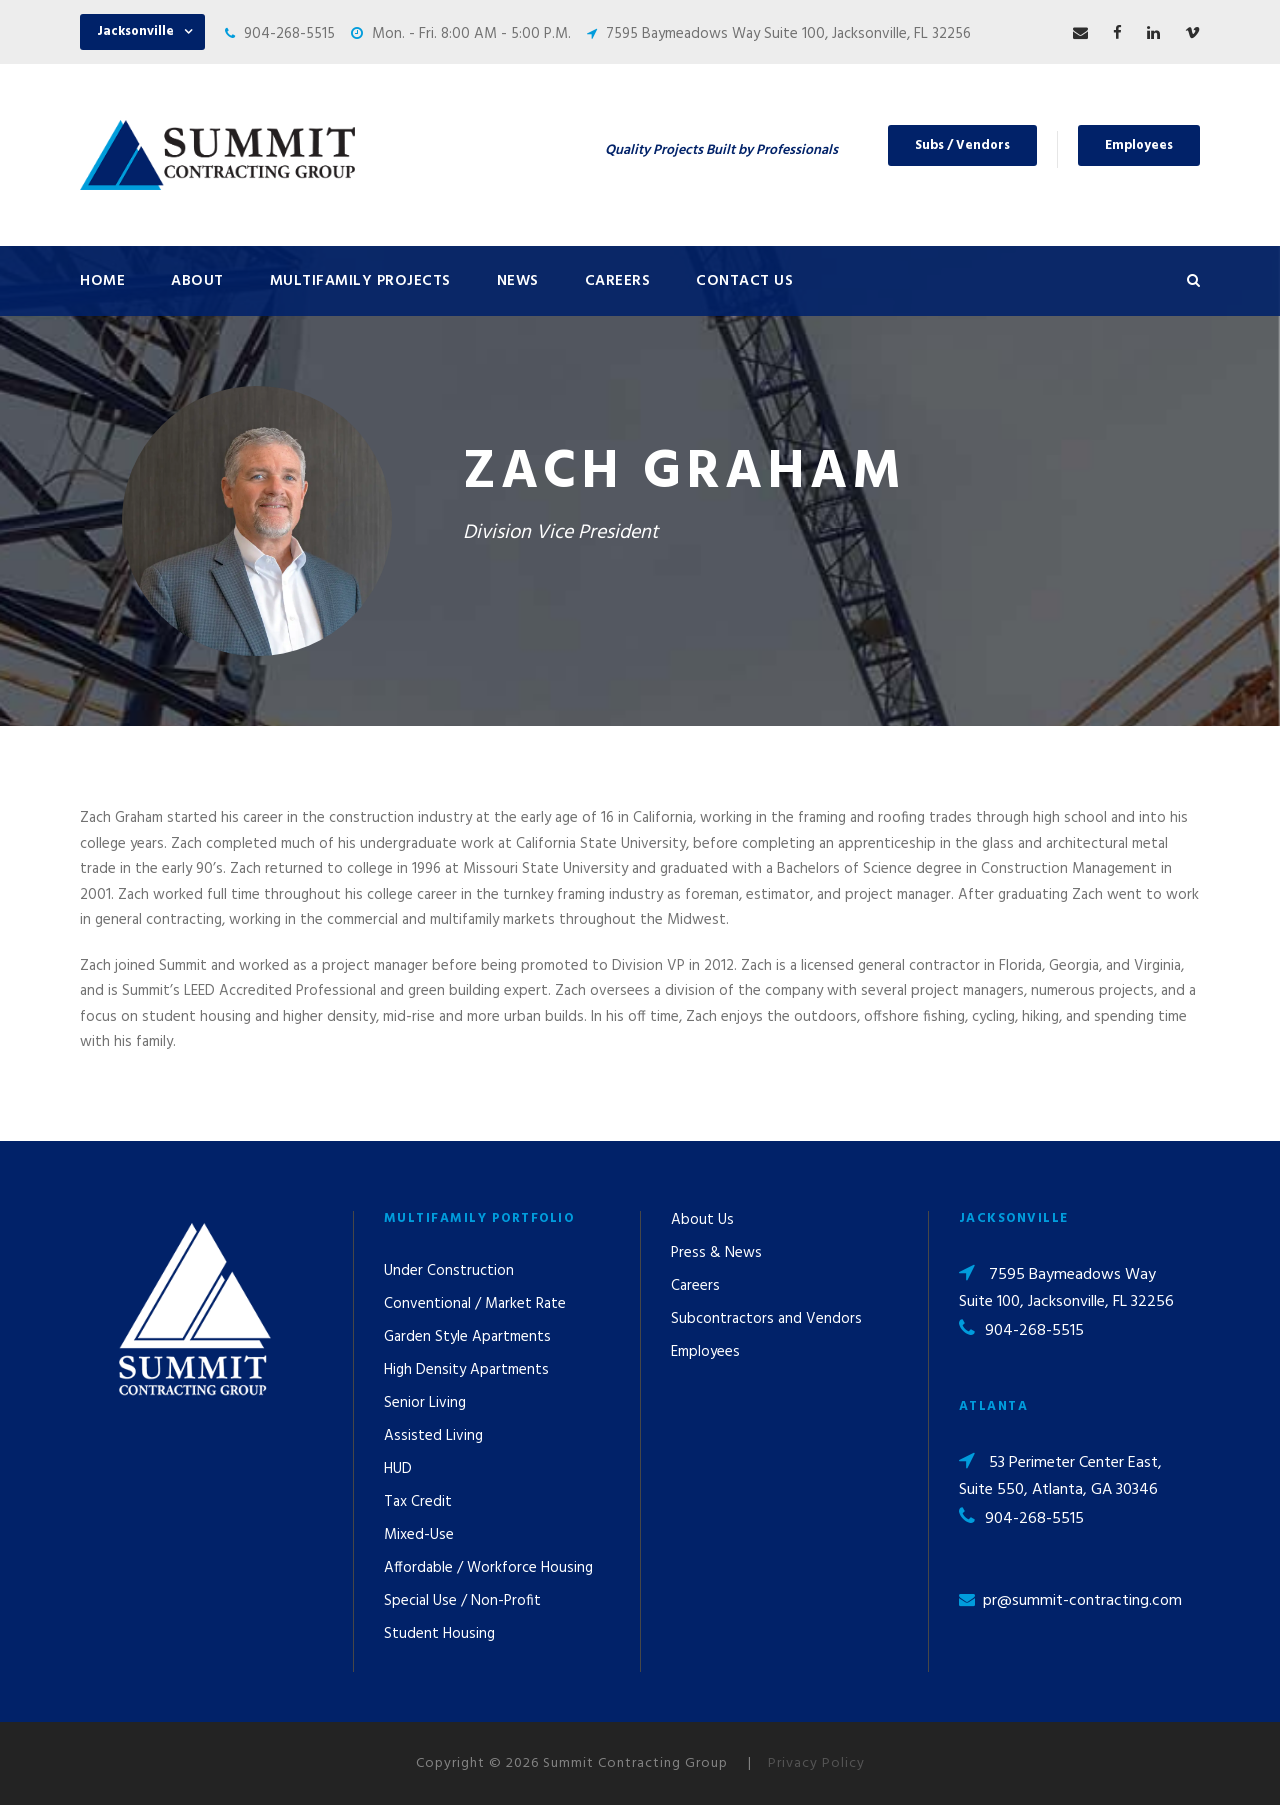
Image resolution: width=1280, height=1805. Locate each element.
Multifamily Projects (360, 281)
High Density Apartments (466, 1370)
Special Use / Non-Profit (462, 1601)
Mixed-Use (419, 1535)
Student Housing (439, 1634)
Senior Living (425, 1403)
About (197, 281)
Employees (1139, 145)
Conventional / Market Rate (475, 1304)
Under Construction (449, 1271)
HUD (398, 1469)
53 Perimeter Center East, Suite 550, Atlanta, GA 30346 (1060, 1476)
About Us (702, 1220)
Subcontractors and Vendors (766, 1319)
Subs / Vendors (962, 145)
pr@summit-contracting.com (1082, 1601)
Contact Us (744, 281)
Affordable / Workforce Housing (488, 1568)
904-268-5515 (289, 34)
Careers (618, 281)
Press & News (716, 1253)
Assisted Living (433, 1436)
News (518, 281)
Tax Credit (418, 1502)
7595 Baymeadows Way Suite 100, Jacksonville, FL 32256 (788, 34)
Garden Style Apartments (467, 1337)
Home (102, 281)
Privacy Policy (816, 1763)
